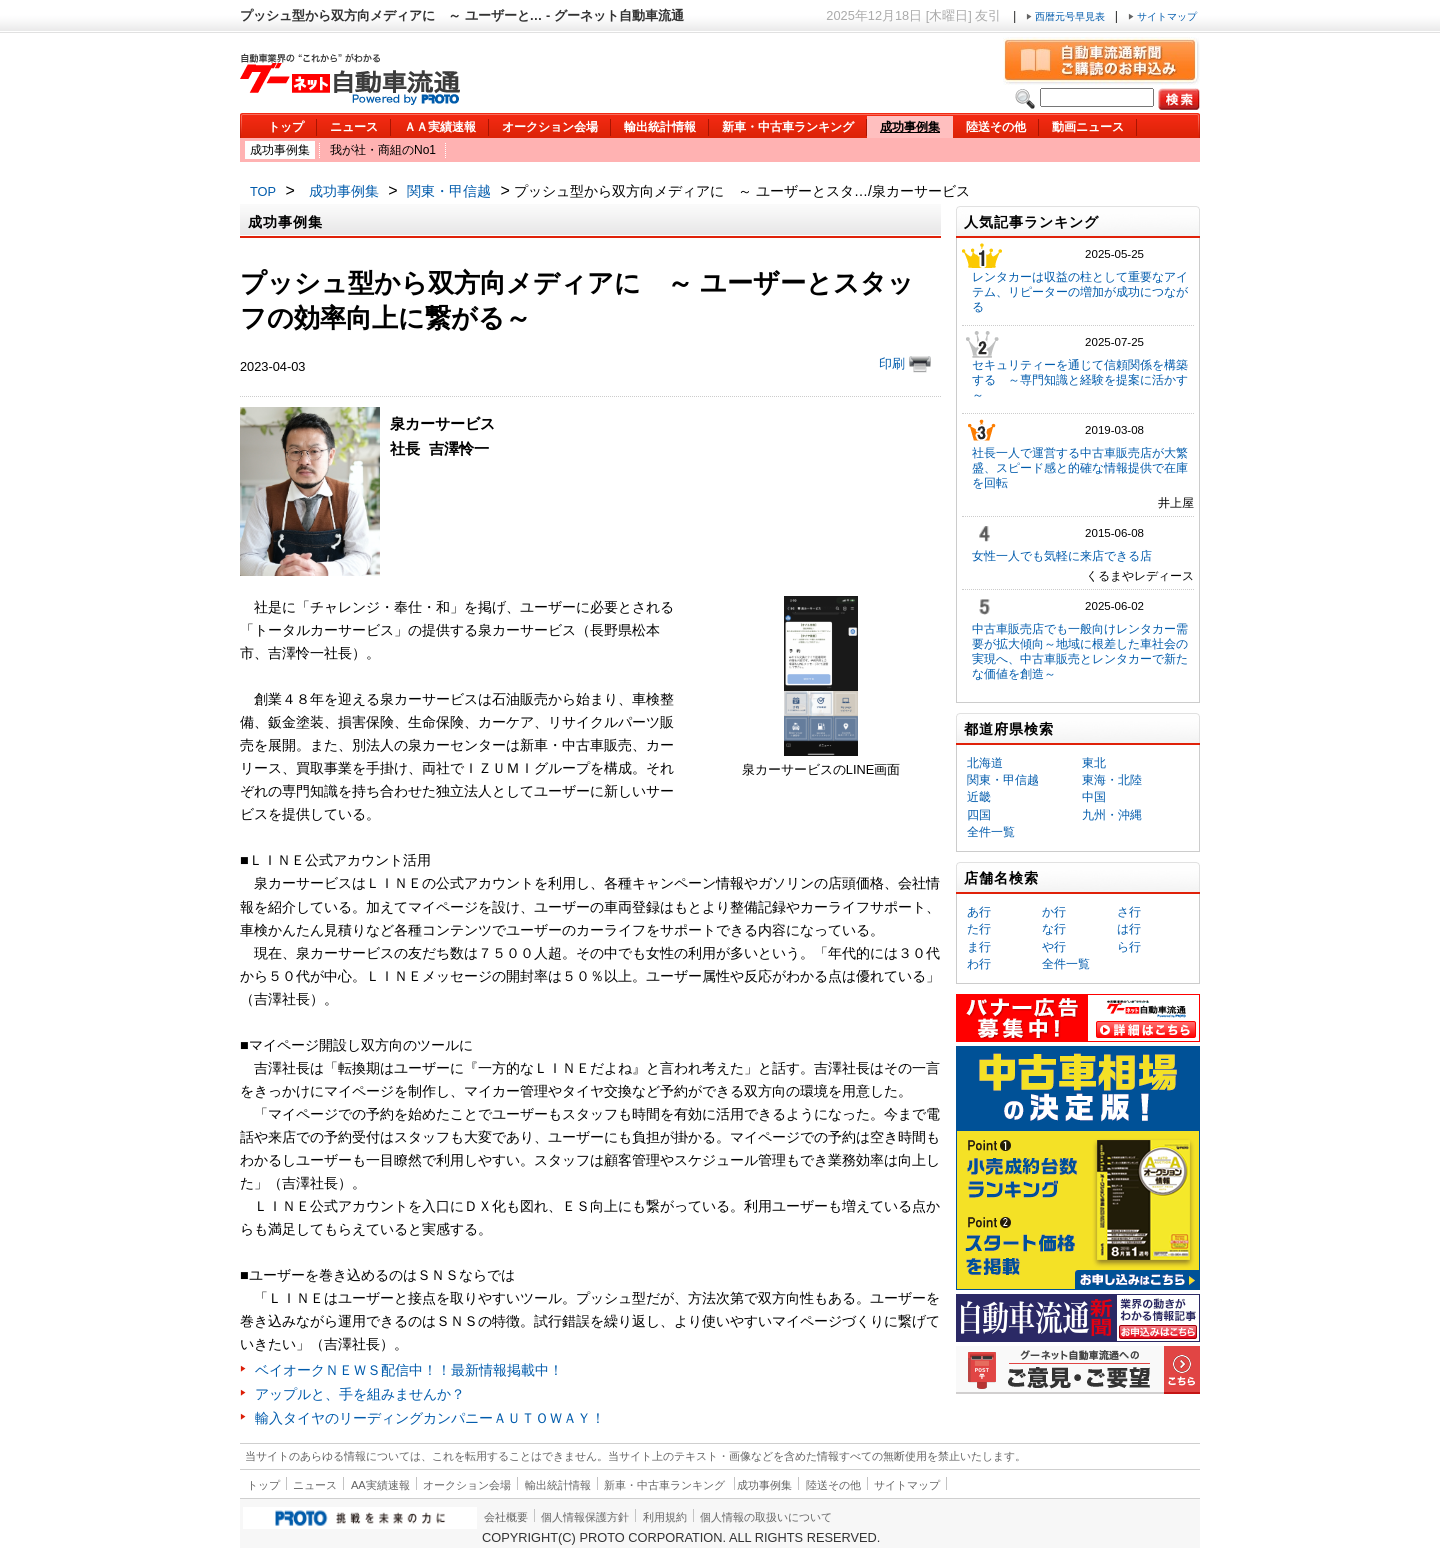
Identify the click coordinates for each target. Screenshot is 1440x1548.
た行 (979, 929)
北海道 (985, 763)
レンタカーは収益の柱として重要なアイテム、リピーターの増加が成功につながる (1080, 292)
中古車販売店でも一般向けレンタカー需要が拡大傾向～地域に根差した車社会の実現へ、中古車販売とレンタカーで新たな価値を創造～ (1080, 651)
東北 (1094, 763)
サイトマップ (1162, 16)
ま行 (979, 947)
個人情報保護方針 (585, 1517)
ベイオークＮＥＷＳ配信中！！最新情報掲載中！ (409, 1370)
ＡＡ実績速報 (440, 127)
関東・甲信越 (449, 191)
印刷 (905, 363)
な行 (1054, 929)
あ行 (979, 912)
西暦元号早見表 (1067, 16)
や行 (1054, 947)
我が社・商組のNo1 (383, 150)
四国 (979, 815)
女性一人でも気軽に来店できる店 (1062, 556)
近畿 (979, 797)
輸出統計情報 (660, 127)
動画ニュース (1088, 127)
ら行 (1129, 947)
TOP (263, 191)
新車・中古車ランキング (788, 127)
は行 (1129, 929)
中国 (1094, 797)
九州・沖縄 (1112, 815)
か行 (1054, 912)
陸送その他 (996, 127)
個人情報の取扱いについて (766, 1517)
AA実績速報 (380, 1485)
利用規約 (665, 1517)
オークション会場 (550, 127)
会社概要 (506, 1517)
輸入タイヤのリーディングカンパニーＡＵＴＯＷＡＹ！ (430, 1418)
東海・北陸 (1112, 780)
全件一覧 (991, 832)
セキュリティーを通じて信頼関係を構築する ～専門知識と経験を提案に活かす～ (1080, 380)
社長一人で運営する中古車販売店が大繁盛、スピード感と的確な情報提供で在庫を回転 (1080, 468)
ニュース (354, 127)
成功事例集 (910, 127)
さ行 (1129, 912)
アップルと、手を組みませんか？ (360, 1394)
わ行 (979, 964)
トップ (286, 127)
